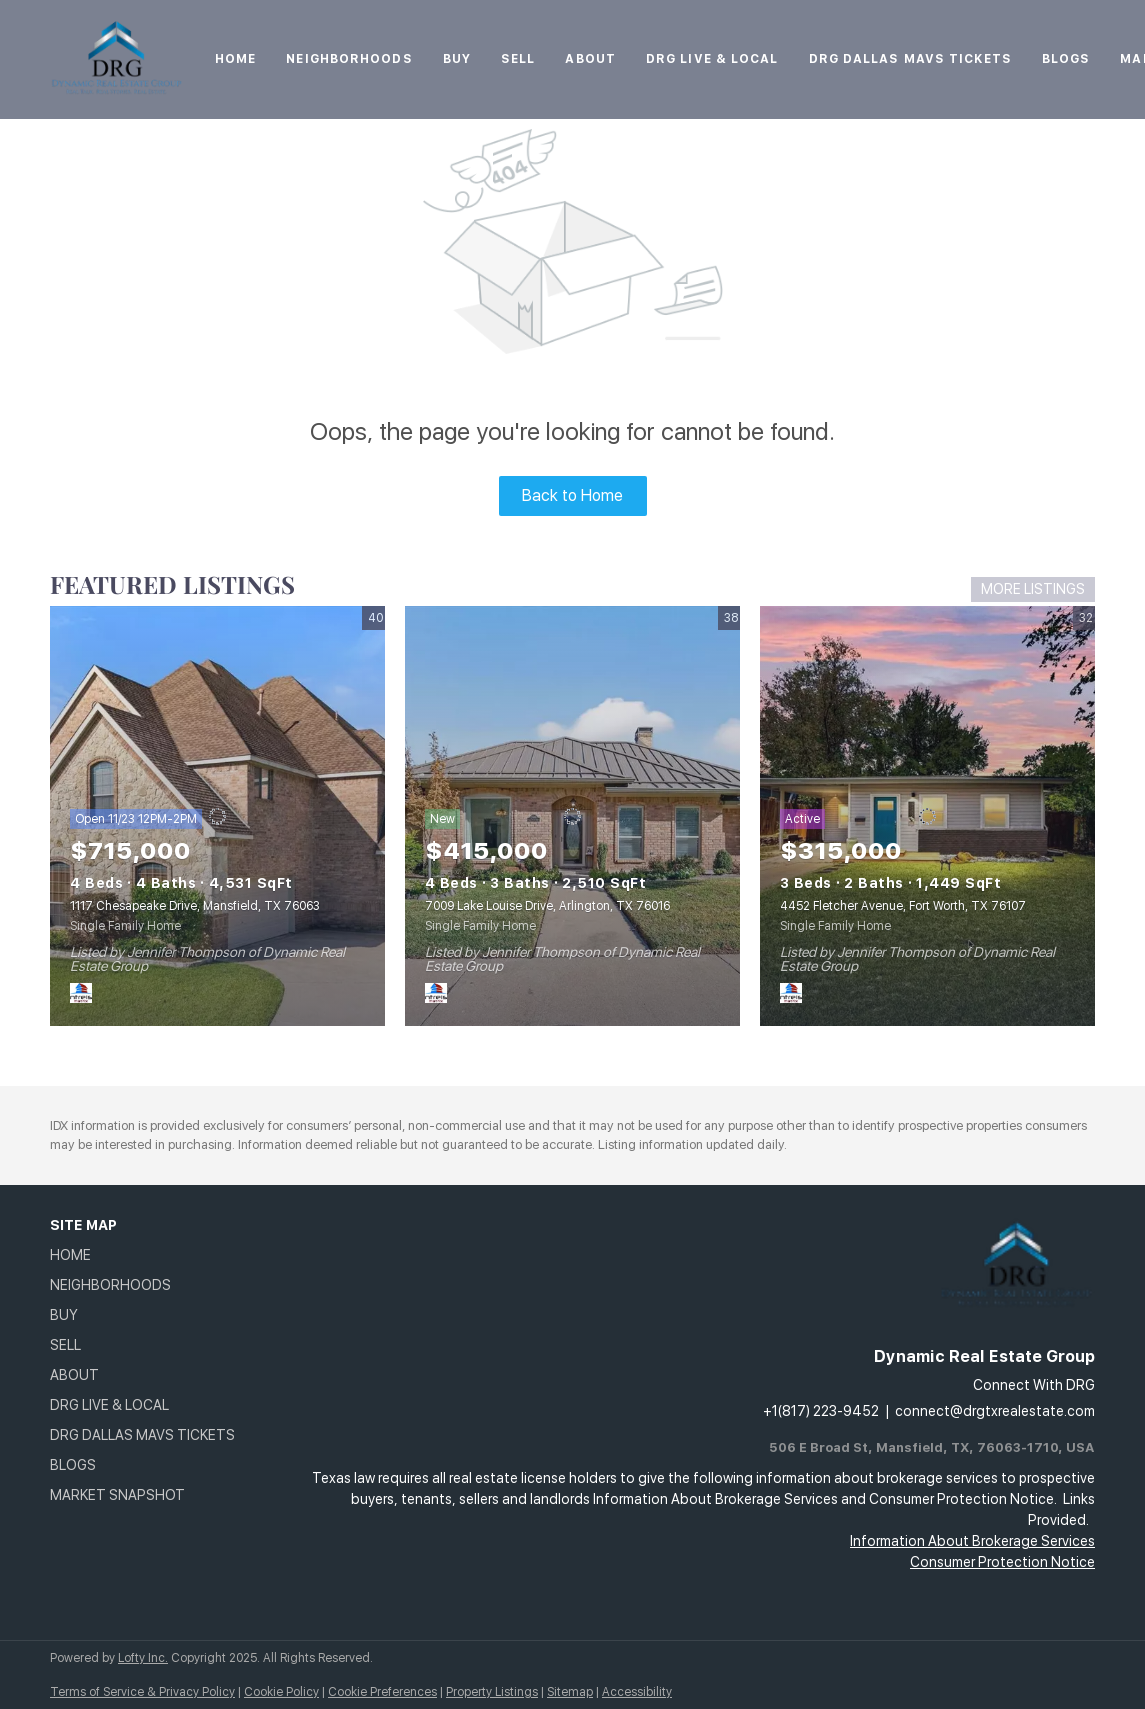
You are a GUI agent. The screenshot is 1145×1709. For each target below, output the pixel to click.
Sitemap (570, 1692)
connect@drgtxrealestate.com (995, 1411)
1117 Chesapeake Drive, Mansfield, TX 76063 (195, 906)
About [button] (590, 59)
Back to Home (572, 495)
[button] (148, 1255)
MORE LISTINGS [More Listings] (1033, 589)
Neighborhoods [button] (349, 59)
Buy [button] (457, 59)
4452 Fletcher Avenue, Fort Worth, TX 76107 (903, 906)
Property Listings (492, 1692)
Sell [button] (518, 59)
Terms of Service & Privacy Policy (142, 1692)
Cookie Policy (281, 1692)
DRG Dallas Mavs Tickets (910, 59)
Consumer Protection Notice (1002, 1562)
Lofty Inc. (143, 1658)
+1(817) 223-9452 (821, 1411)
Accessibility (637, 1692)
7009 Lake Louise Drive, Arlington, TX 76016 (547, 906)
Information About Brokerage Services (972, 1541)
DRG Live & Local (712, 59)
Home (235, 59)
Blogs (1066, 59)
